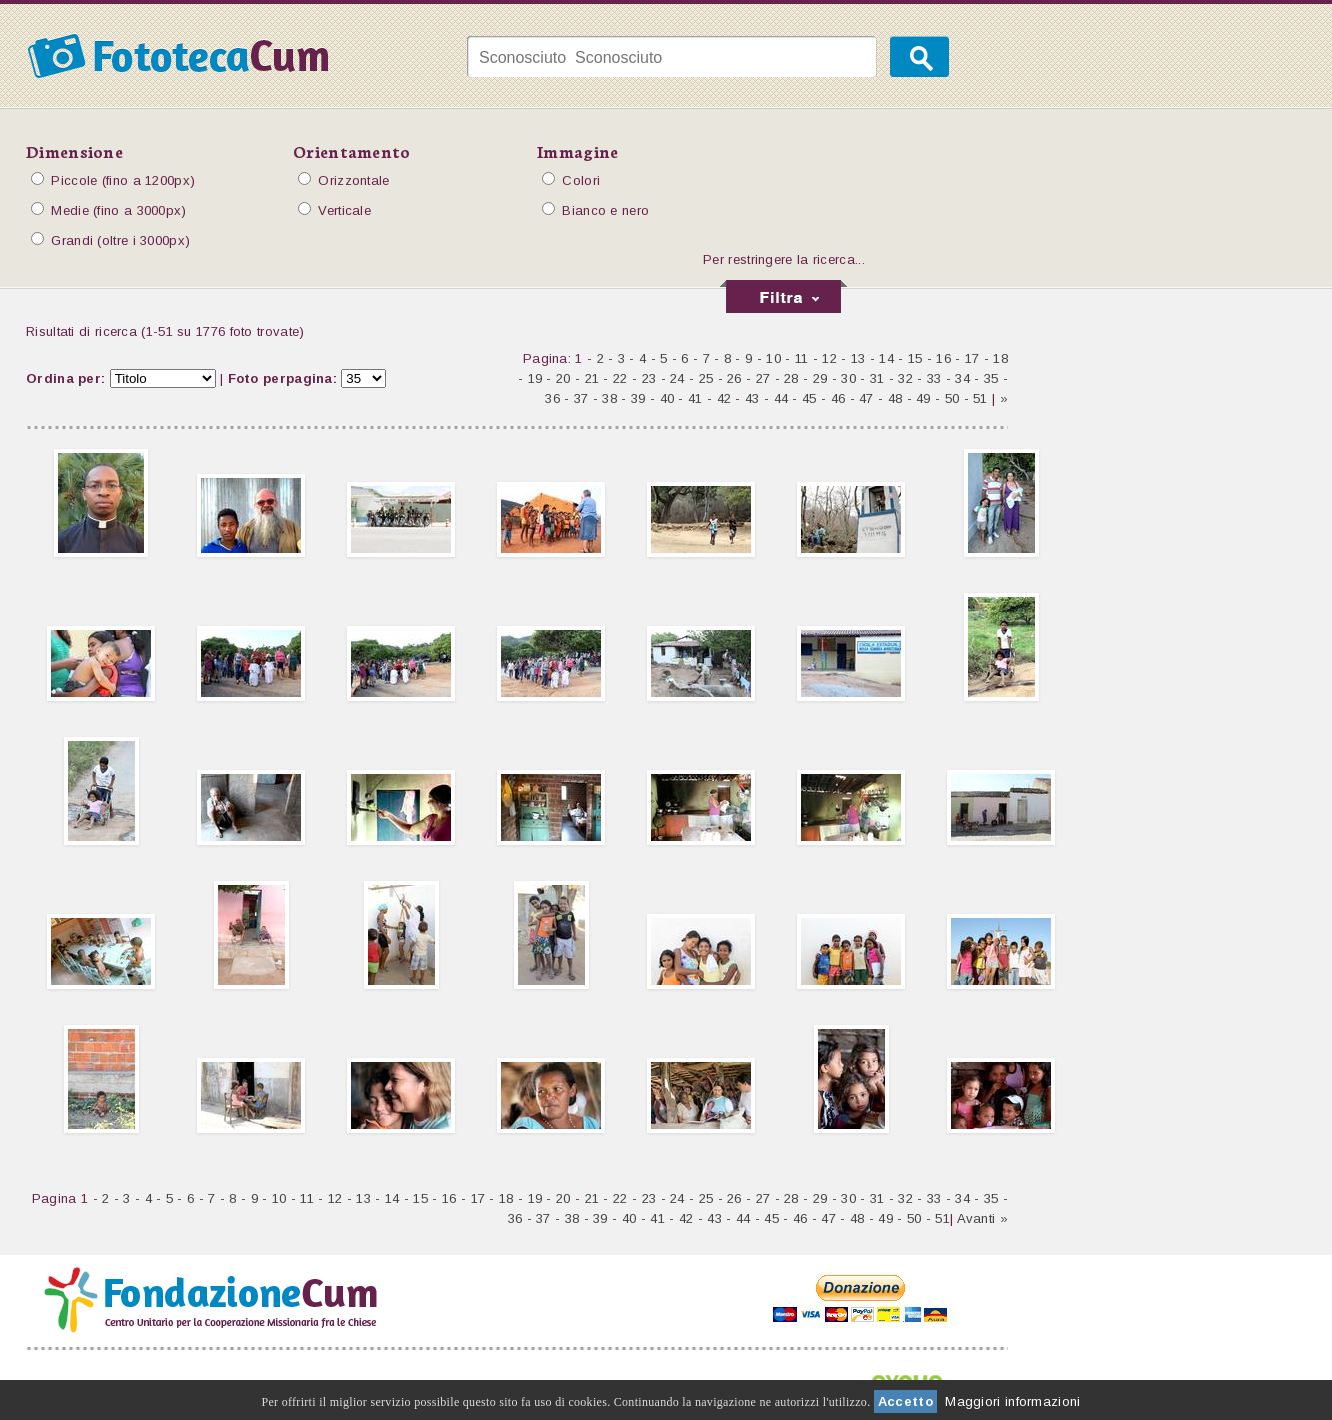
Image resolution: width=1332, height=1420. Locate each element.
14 (886, 358)
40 (667, 398)
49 (923, 398)
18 (1000, 358)
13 (858, 358)
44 (781, 398)
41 (695, 398)
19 (535, 378)
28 (791, 378)
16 (943, 358)
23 (649, 378)
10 (773, 358)
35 (991, 378)
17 (972, 358)
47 (866, 398)
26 (734, 378)
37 (581, 398)
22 (620, 378)
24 (677, 378)
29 (820, 378)
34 (962, 378)
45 (809, 398)
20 (563, 378)
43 (752, 398)
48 (895, 398)
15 (915, 358)
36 (552, 398)
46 (838, 398)
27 (763, 378)
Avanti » (982, 1218)
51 (980, 398)
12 (829, 358)
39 (638, 398)
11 (802, 358)
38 (609, 398)
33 (934, 378)
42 (724, 398)
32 (905, 378)
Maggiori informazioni (1012, 1401)
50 (952, 398)
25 (706, 378)
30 (848, 378)
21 (592, 378)
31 (877, 378)
